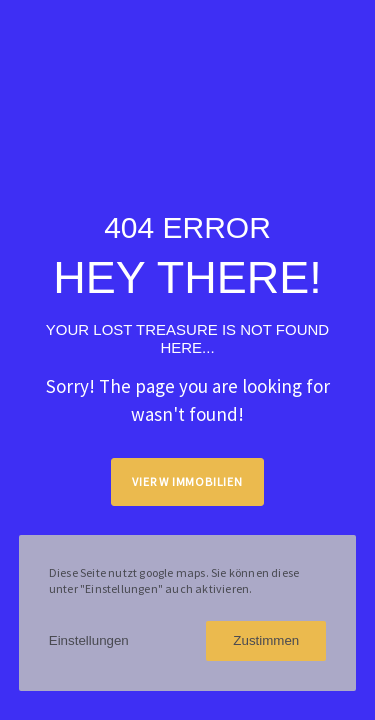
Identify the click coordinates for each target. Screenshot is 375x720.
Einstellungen (89, 640)
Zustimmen (266, 640)
